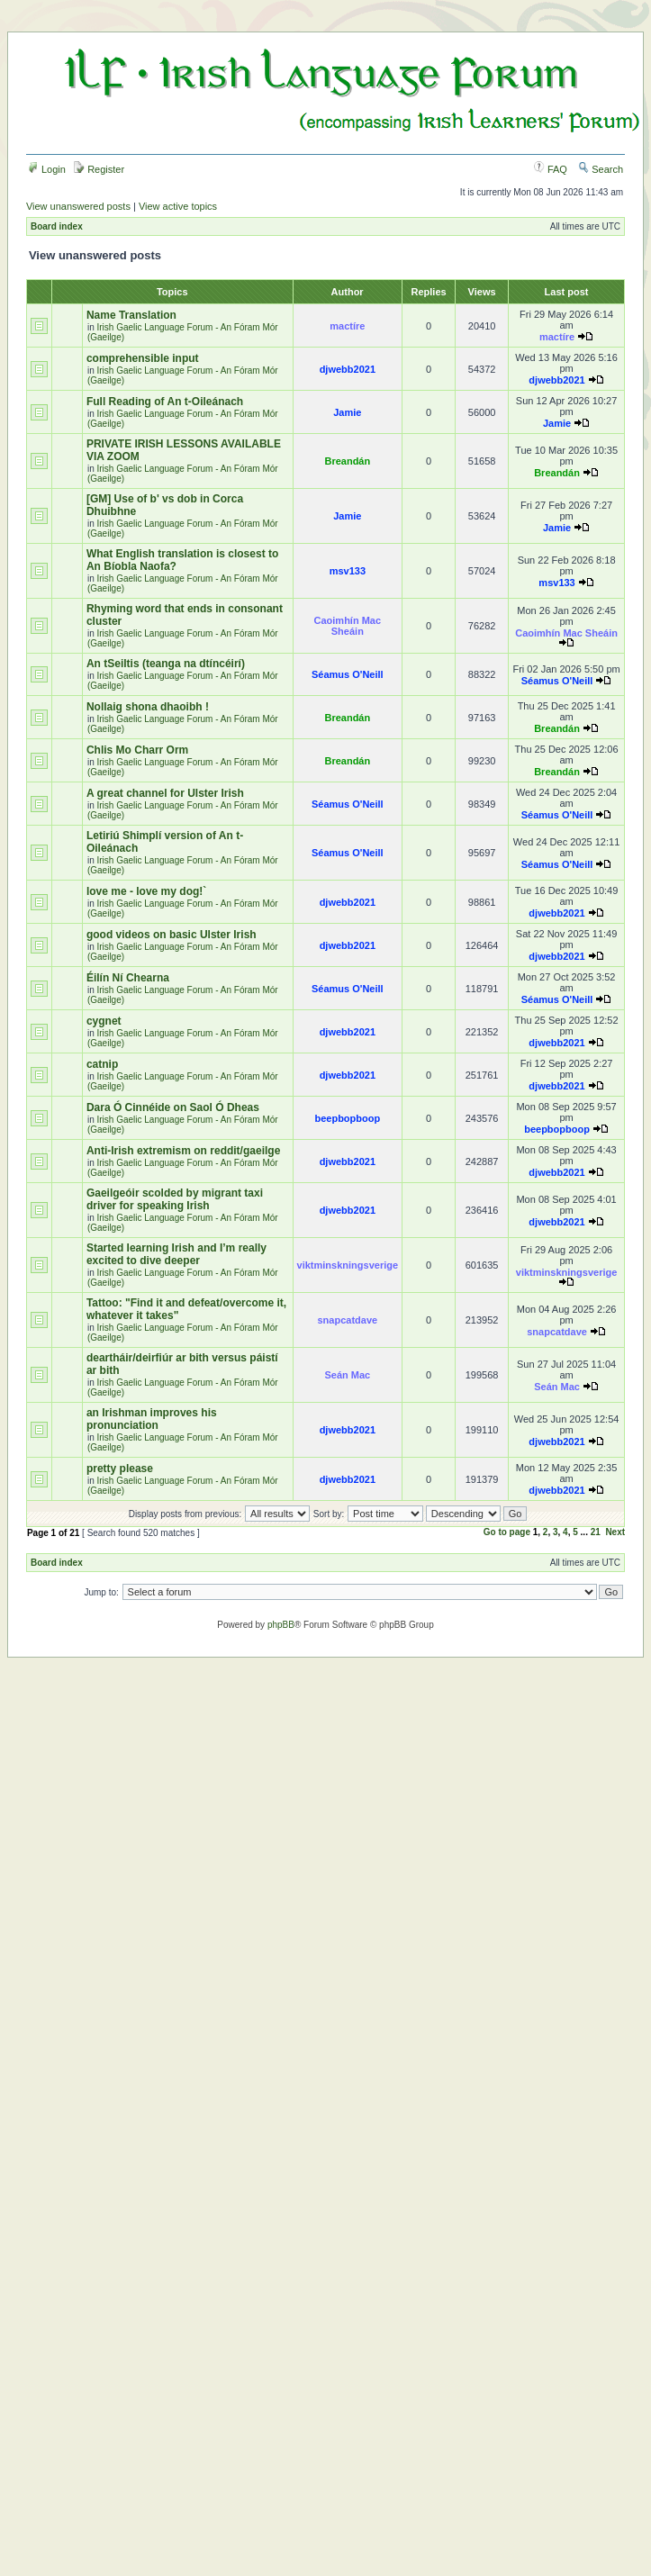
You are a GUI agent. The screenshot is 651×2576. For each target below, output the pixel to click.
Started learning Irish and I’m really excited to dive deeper (176, 1254)
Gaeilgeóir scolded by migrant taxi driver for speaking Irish (174, 1199)
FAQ (550, 169)
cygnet (104, 1021)
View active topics (178, 206)
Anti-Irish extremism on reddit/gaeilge (183, 1150)
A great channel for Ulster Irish (165, 793)
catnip (102, 1064)
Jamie (347, 412)
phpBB (280, 1625)
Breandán (347, 461)
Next (615, 1532)
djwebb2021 (347, 369)
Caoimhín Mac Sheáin (348, 626)
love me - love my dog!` (146, 891)
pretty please (119, 1468)
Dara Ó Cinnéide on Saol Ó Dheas (172, 1107)
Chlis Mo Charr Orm (137, 750)
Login (47, 169)
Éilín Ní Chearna (127, 978)
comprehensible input (142, 358)
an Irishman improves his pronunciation (151, 1419)
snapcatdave (348, 1320)
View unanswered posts (78, 206)
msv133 (348, 570)
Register (99, 169)
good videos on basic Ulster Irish (171, 934)
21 (596, 1532)
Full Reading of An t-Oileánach (164, 401)
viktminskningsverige (348, 1265)
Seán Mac (347, 1374)
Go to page (507, 1532)
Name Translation (131, 315)
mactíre (347, 326)
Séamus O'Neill (348, 674)
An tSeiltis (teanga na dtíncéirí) (165, 663)
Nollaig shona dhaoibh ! (147, 706)
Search (600, 169)
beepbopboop (347, 1118)
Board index (57, 226)
